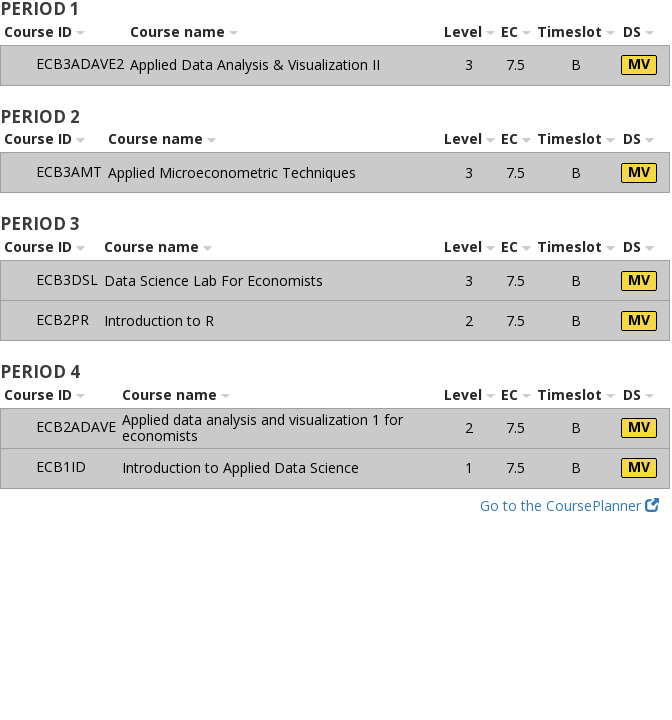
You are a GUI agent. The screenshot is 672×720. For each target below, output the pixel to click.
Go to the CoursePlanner (569, 505)
